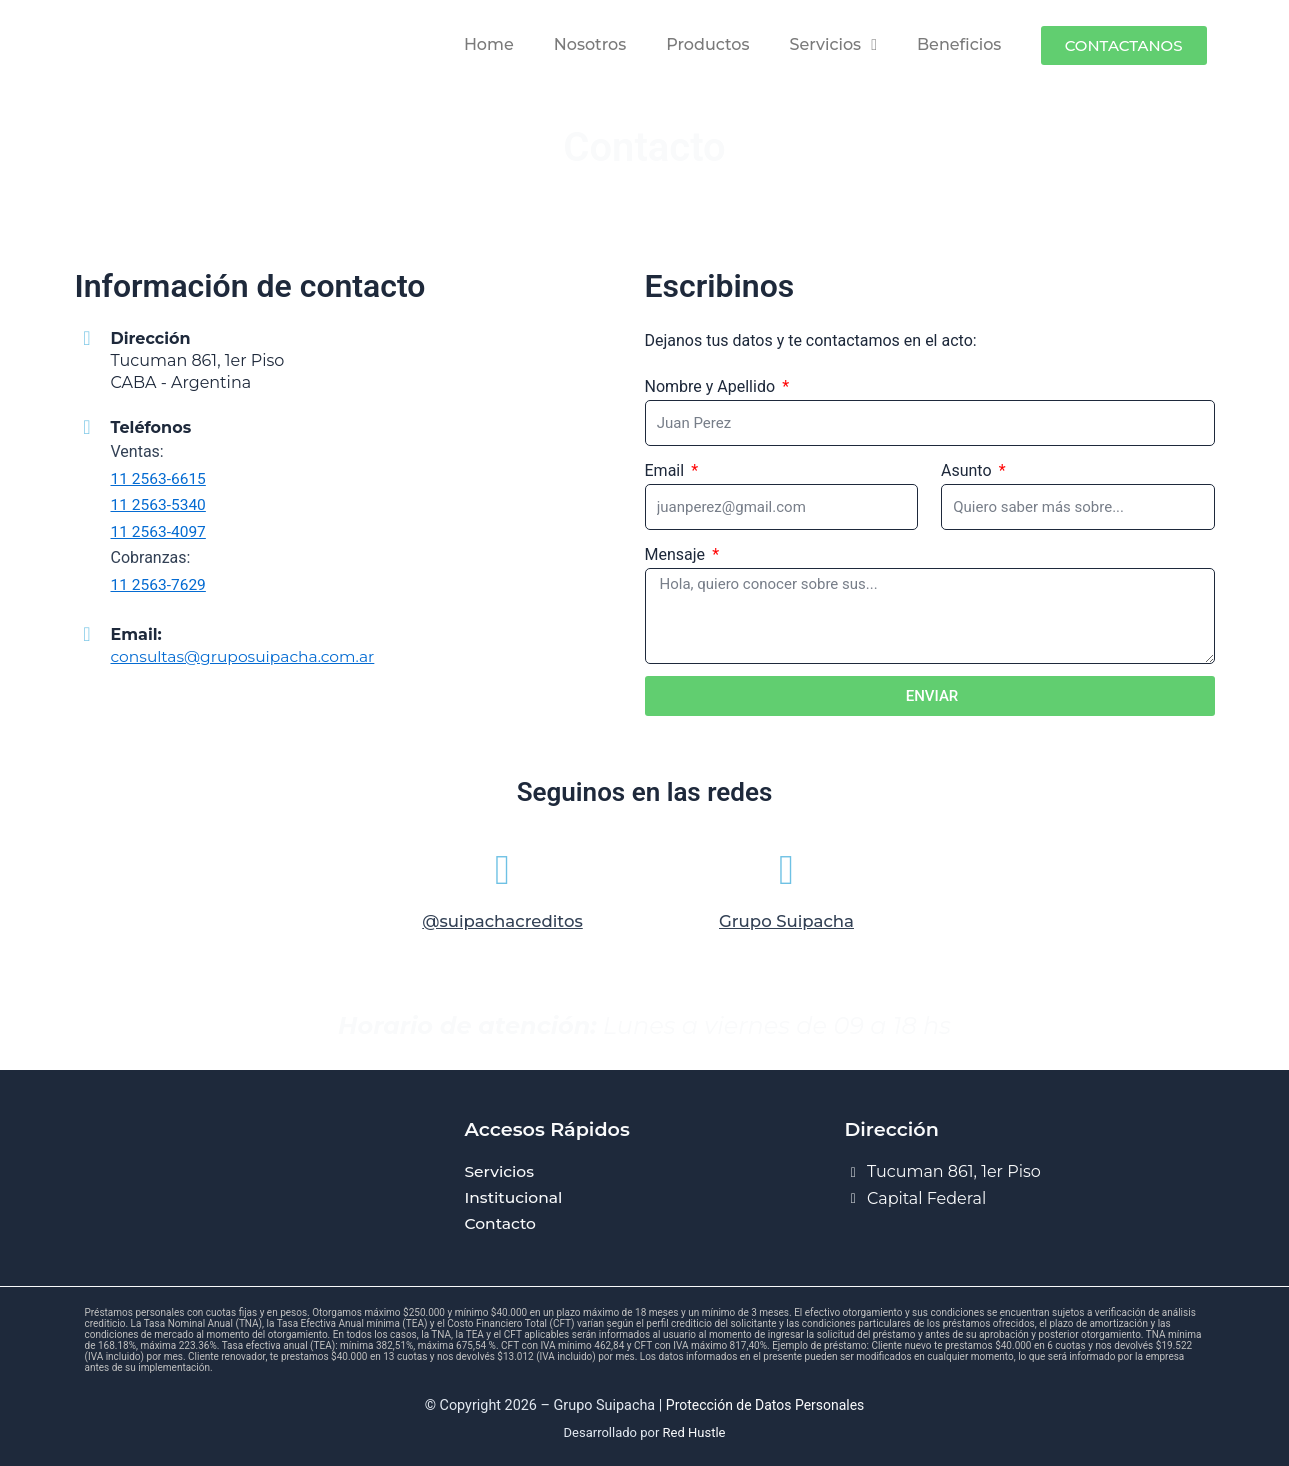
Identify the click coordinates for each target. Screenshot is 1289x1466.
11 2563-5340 (160, 504)
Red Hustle (694, 1432)
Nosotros (590, 44)
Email (667, 470)
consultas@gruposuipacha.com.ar (247, 655)
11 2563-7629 (160, 583)
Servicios (833, 45)
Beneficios (959, 44)
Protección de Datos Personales (765, 1406)
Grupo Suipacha (786, 928)
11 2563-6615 (160, 478)
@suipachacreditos (502, 928)
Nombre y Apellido (712, 386)
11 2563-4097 (160, 530)
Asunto (968, 470)
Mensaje (677, 554)
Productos (707, 44)
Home (489, 44)
